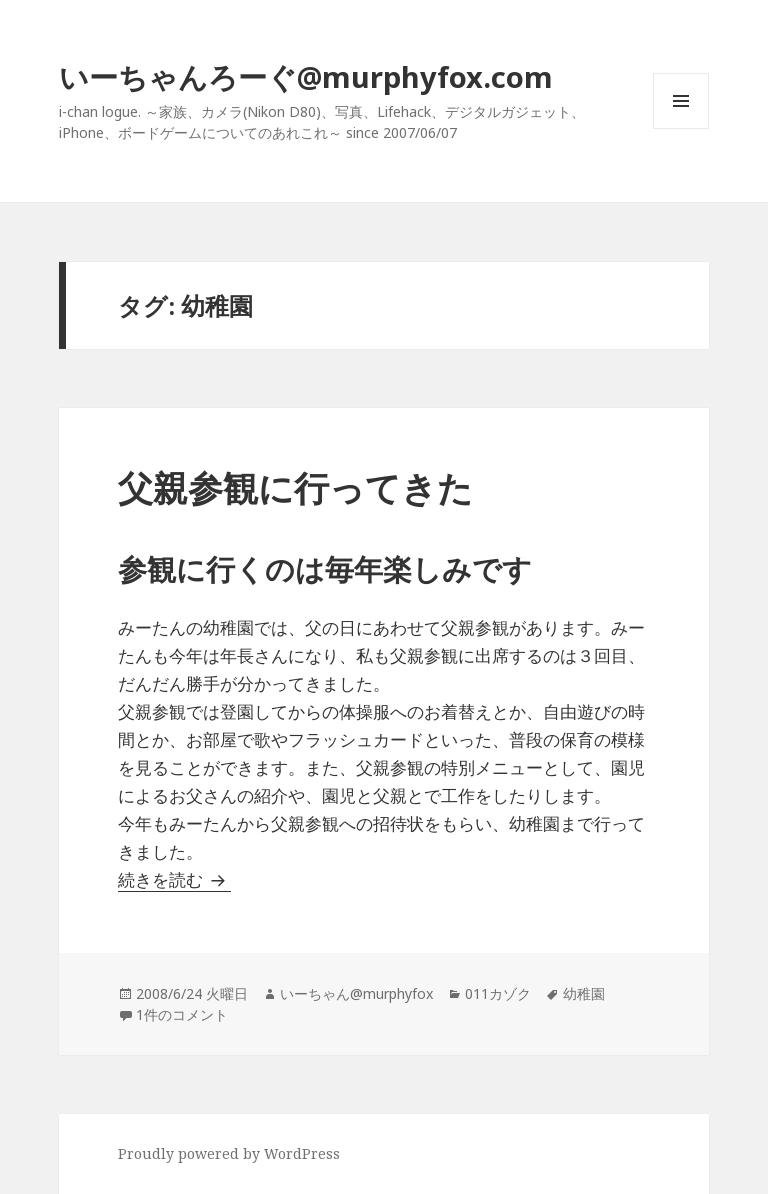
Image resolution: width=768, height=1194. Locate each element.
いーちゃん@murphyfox (356, 993)
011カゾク (498, 993)
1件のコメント (182, 1014)
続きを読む (174, 879)
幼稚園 (584, 993)
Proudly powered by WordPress (229, 1153)
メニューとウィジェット (681, 128)
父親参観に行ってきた (295, 487)
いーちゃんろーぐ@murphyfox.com (306, 76)
